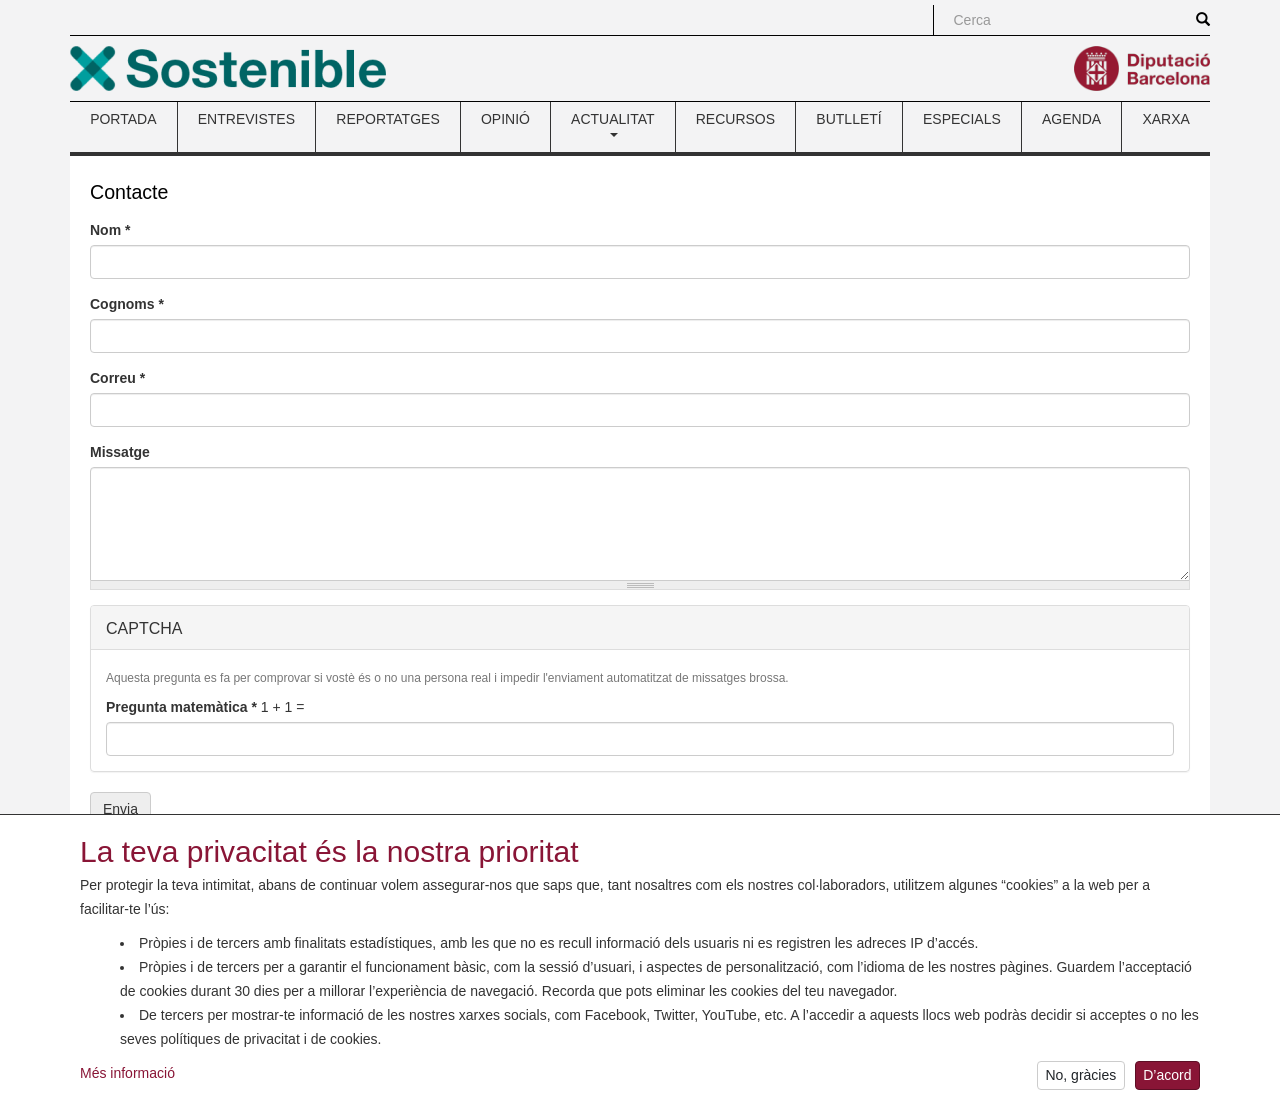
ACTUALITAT (613, 124)
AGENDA (1071, 119)
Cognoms (127, 304)
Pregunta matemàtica (181, 707)
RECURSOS (735, 119)
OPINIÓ (505, 119)
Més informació (127, 1084)
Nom (110, 230)
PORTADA (123, 119)
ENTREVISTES (246, 119)
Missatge (120, 452)
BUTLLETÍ (848, 119)
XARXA (1165, 119)
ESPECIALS (962, 119)
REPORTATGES (387, 119)
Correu (117, 378)
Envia (120, 809)
